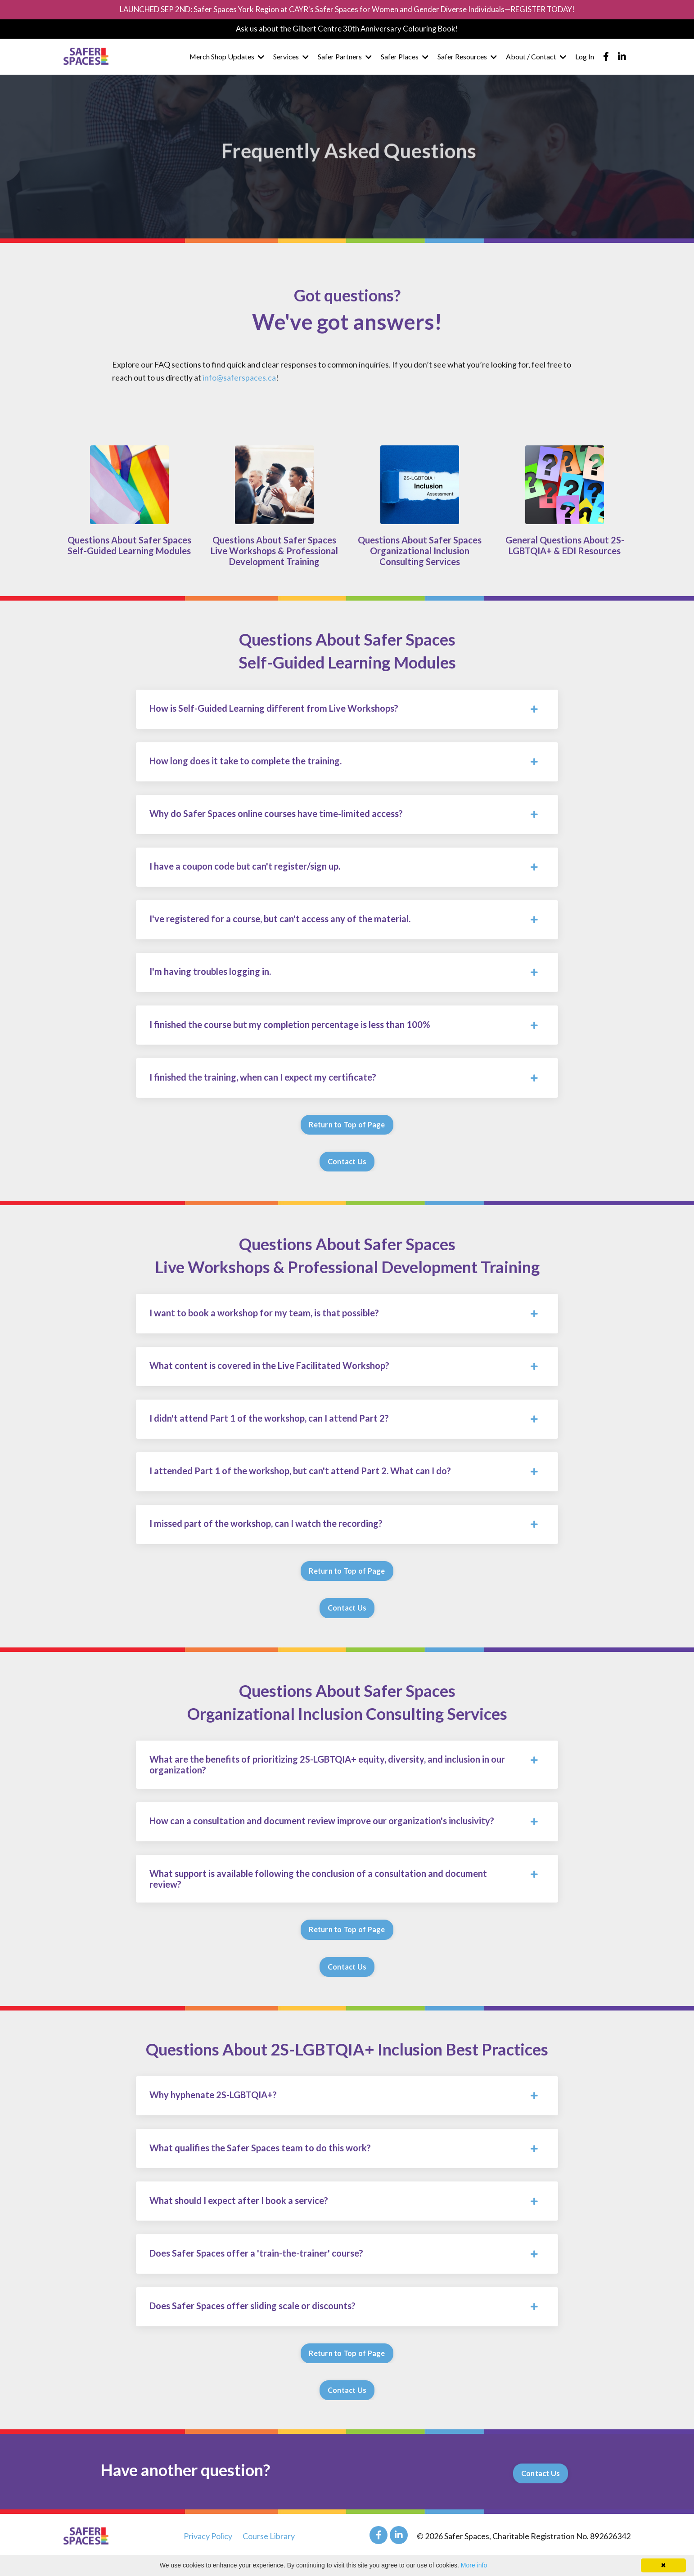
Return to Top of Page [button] (347, 1130)
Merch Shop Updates (226, 58)
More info (474, 2565)
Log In (584, 58)
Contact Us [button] (347, 1167)
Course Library (269, 2553)
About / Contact (536, 58)
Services (291, 58)
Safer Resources (467, 58)
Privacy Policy (208, 2553)
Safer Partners (345, 58)
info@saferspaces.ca (239, 377)
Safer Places (404, 58)
